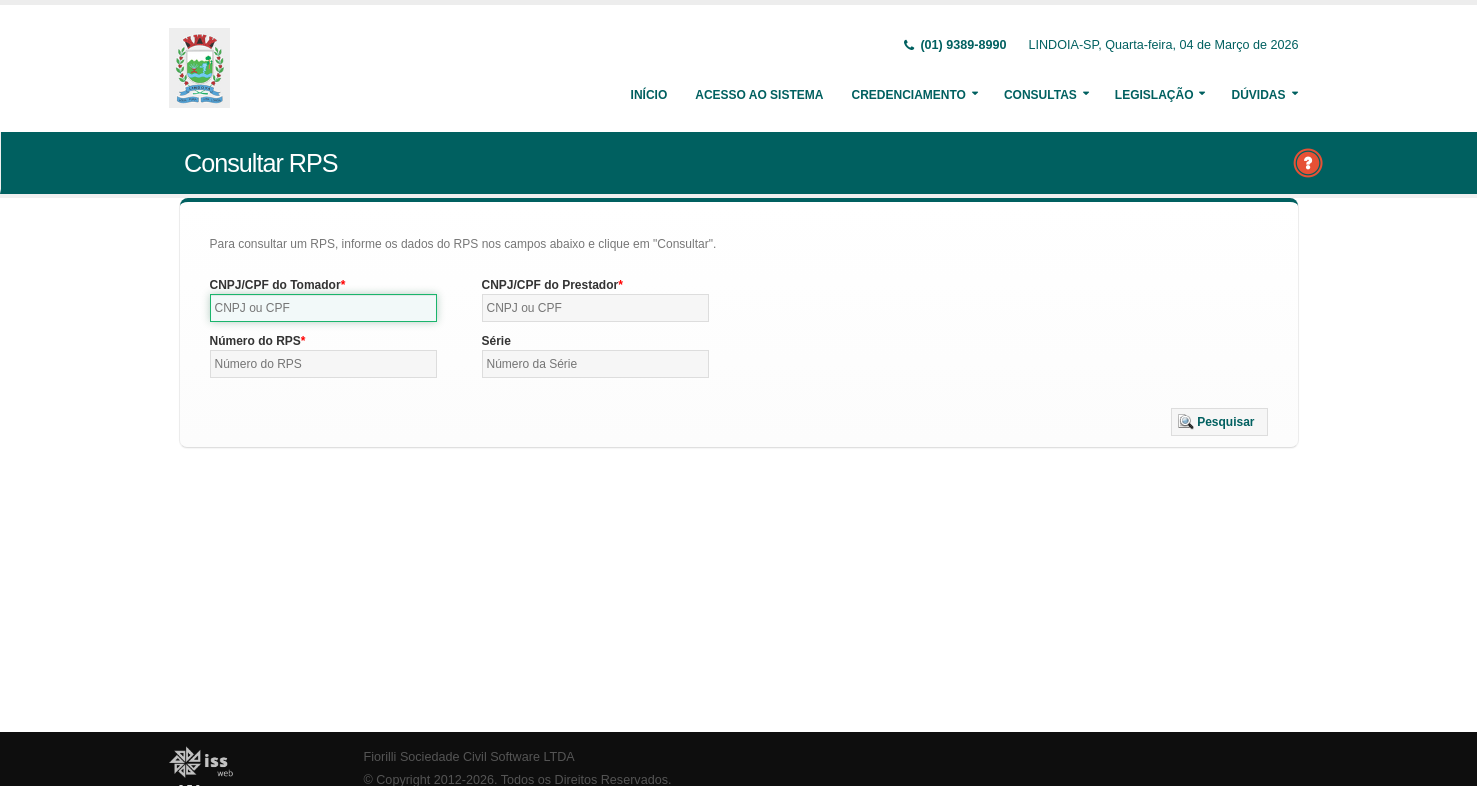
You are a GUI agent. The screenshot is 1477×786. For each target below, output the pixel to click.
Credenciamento (908, 95)
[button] (1219, 422)
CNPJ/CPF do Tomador (275, 285)
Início (649, 95)
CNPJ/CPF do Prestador (550, 285)
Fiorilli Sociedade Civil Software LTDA (469, 757)
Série (496, 341)
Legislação (1154, 95)
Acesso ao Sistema (759, 95)
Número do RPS (255, 341)
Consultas (1040, 95)
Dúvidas (1258, 95)
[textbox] (324, 308)
